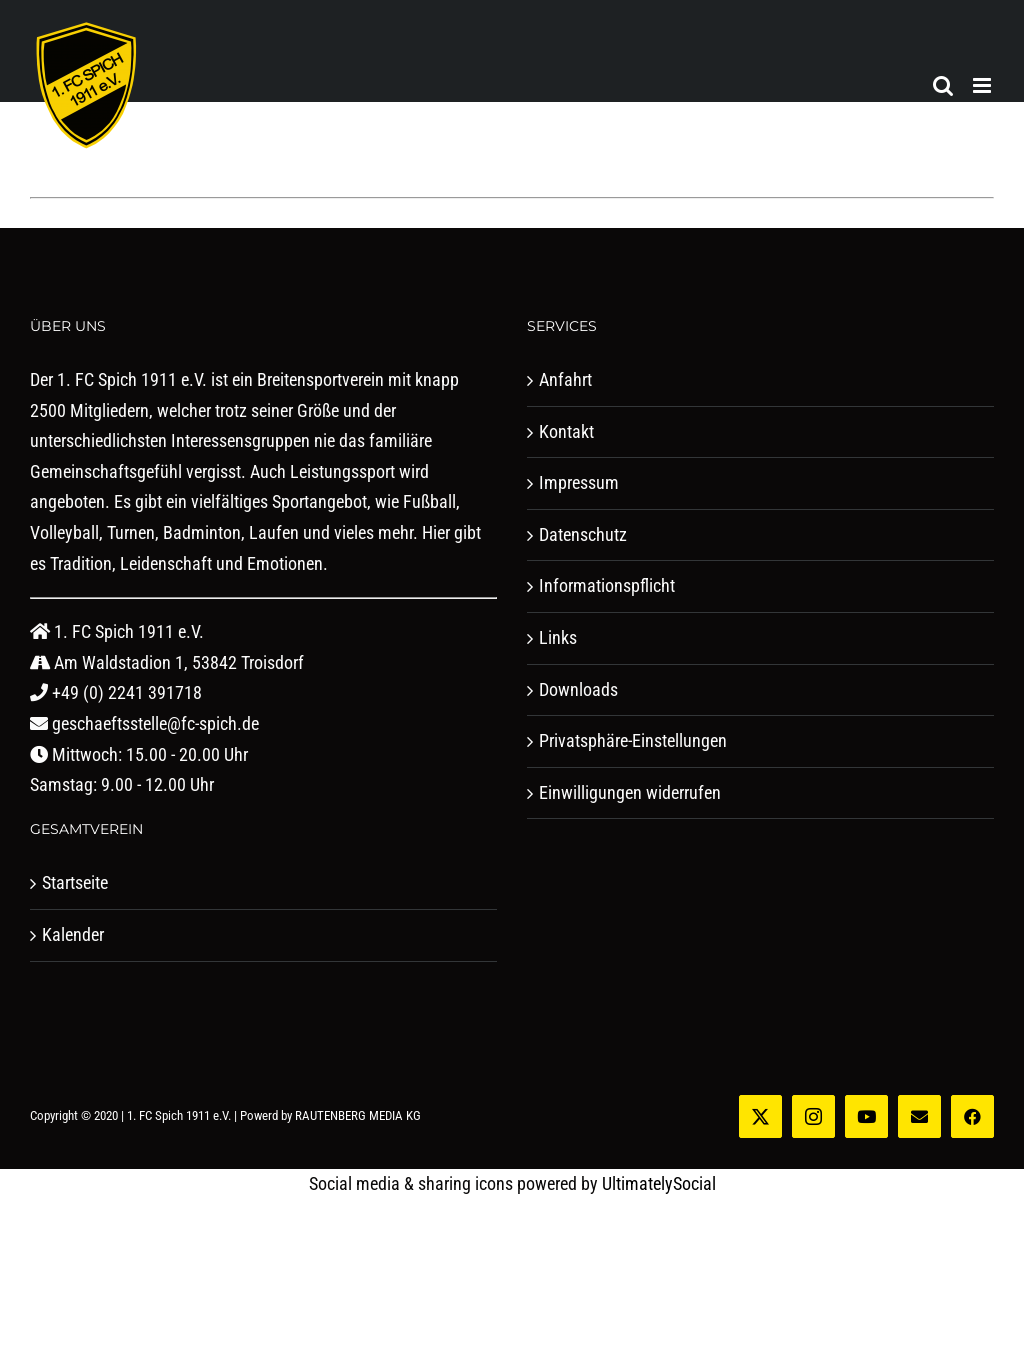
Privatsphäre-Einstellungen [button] (633, 740)
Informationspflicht (607, 585)
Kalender (73, 934)
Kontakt (566, 431)
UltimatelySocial (659, 1183)
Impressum (579, 482)
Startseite (75, 882)
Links (558, 637)
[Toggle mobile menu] (983, 85)
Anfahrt (565, 379)
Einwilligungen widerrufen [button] (630, 792)
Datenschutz (583, 534)
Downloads (578, 689)
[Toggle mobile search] (943, 85)
